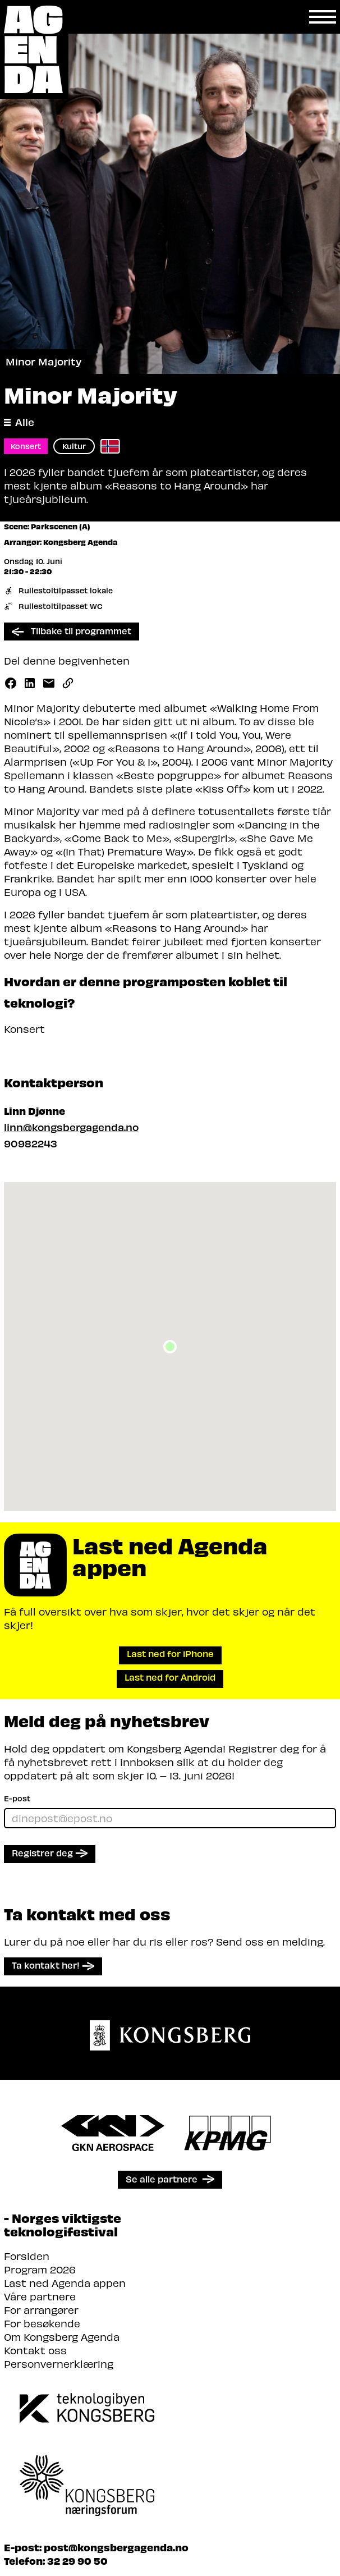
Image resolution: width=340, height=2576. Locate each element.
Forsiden (26, 2256)
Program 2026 (40, 2269)
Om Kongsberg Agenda (62, 2336)
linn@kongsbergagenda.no (71, 1127)
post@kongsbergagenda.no (116, 2547)
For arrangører (41, 2310)
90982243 (30, 1143)
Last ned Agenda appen (65, 2283)
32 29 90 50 (77, 2560)
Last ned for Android (170, 1677)
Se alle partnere (161, 2179)
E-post (17, 1798)
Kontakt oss (35, 2350)
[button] (170, 1346)
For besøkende (42, 2323)
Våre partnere (40, 2296)
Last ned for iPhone (170, 1653)
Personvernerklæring (58, 2363)
